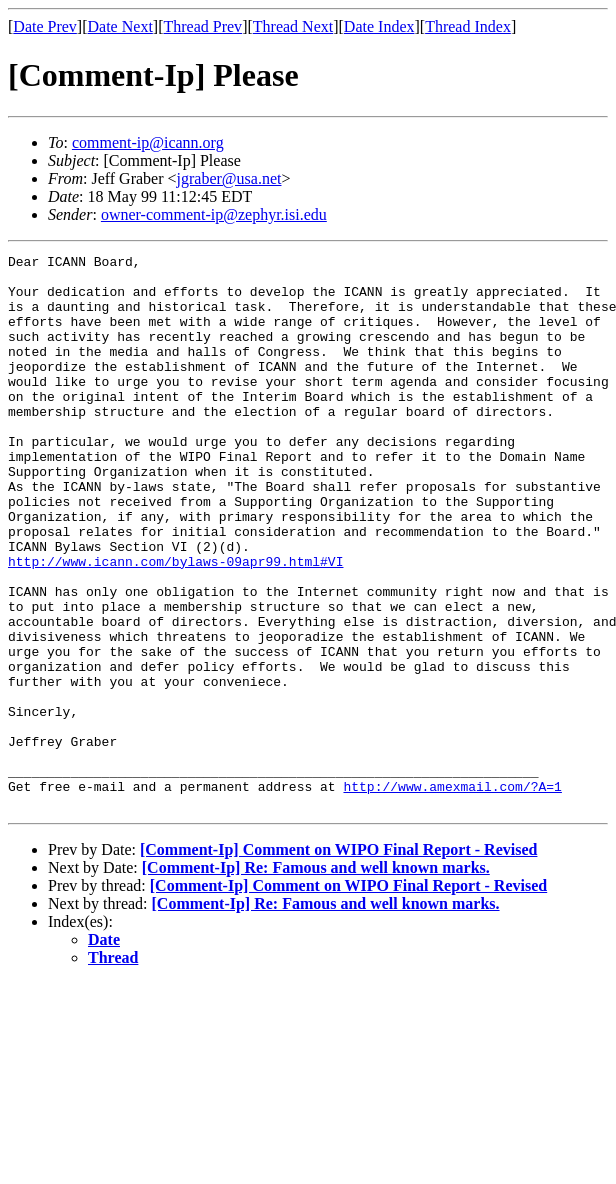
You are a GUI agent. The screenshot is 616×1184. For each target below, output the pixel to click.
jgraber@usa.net (229, 178)
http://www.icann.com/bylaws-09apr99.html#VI (175, 624)
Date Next (120, 26)
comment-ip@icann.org (148, 142)
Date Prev (45, 26)
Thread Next (293, 26)
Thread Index (468, 26)
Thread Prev (202, 26)
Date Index (379, 26)
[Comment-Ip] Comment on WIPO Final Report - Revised (338, 960)
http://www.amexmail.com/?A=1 (452, 894)
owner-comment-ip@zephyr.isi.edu (214, 214)
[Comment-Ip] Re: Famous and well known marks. (316, 978)
